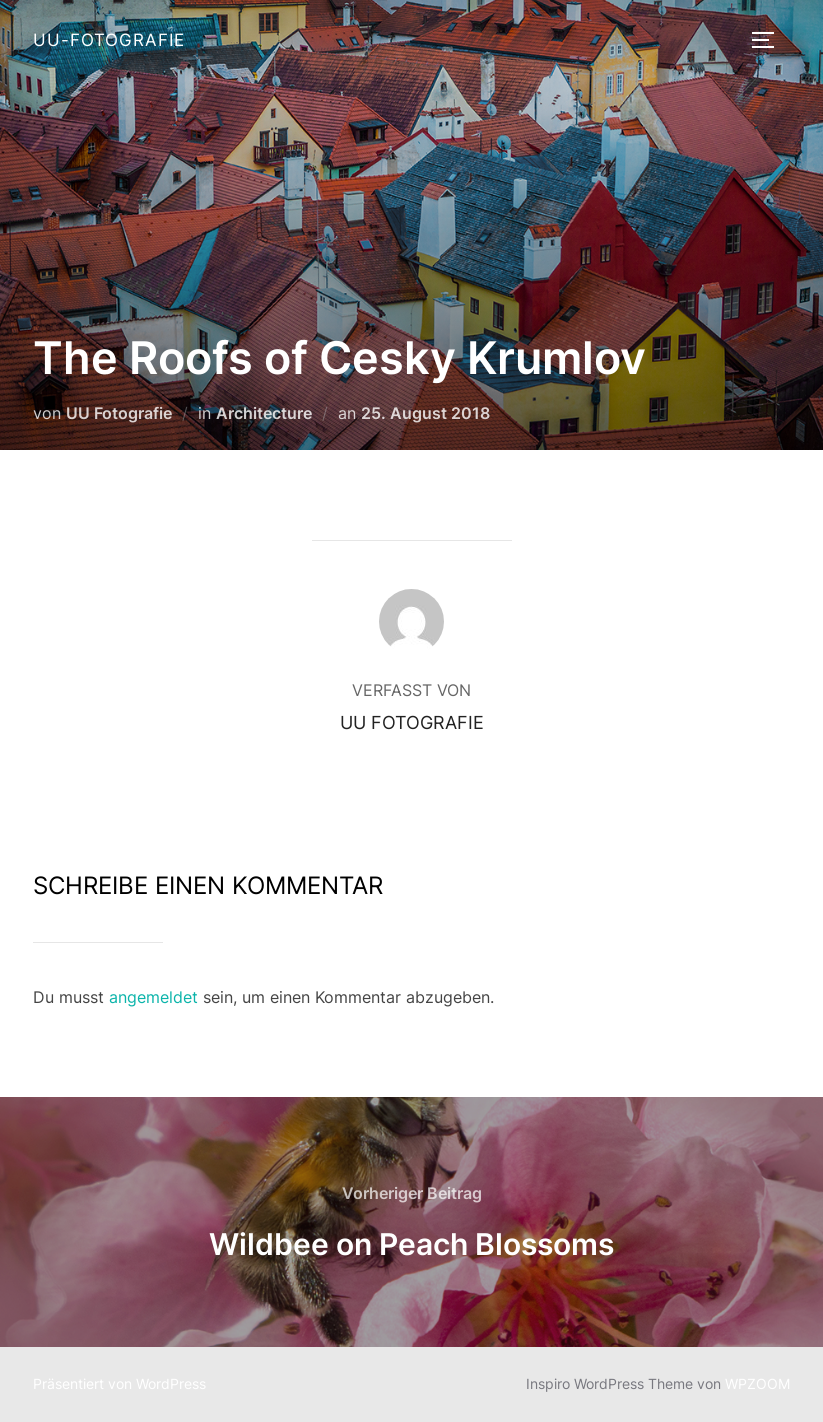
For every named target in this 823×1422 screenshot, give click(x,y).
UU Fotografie (119, 413)
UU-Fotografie (109, 40)
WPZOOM (757, 1383)
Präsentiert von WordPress (119, 1383)
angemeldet (153, 997)
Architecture (264, 413)
